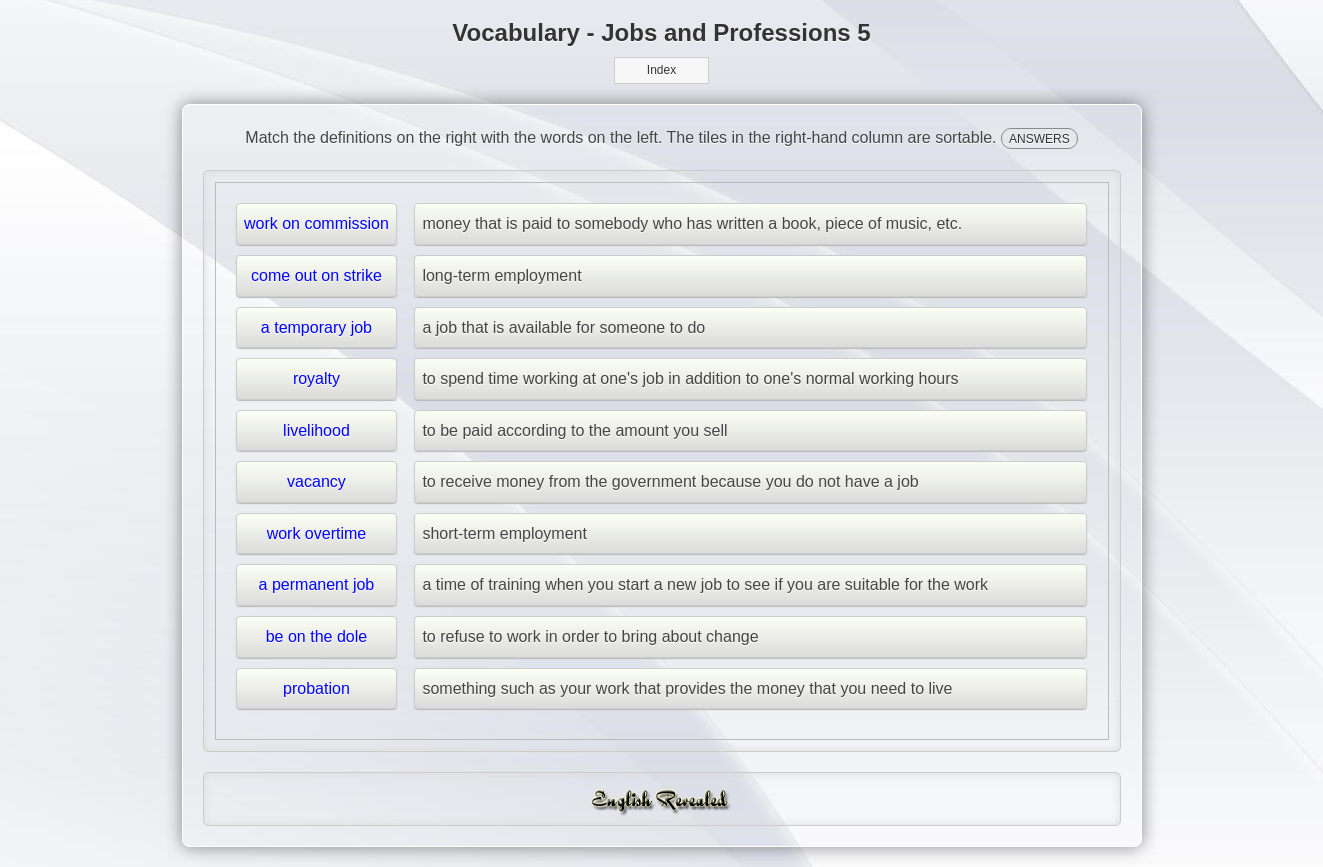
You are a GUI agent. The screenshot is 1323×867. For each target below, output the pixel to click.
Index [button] (661, 70)
